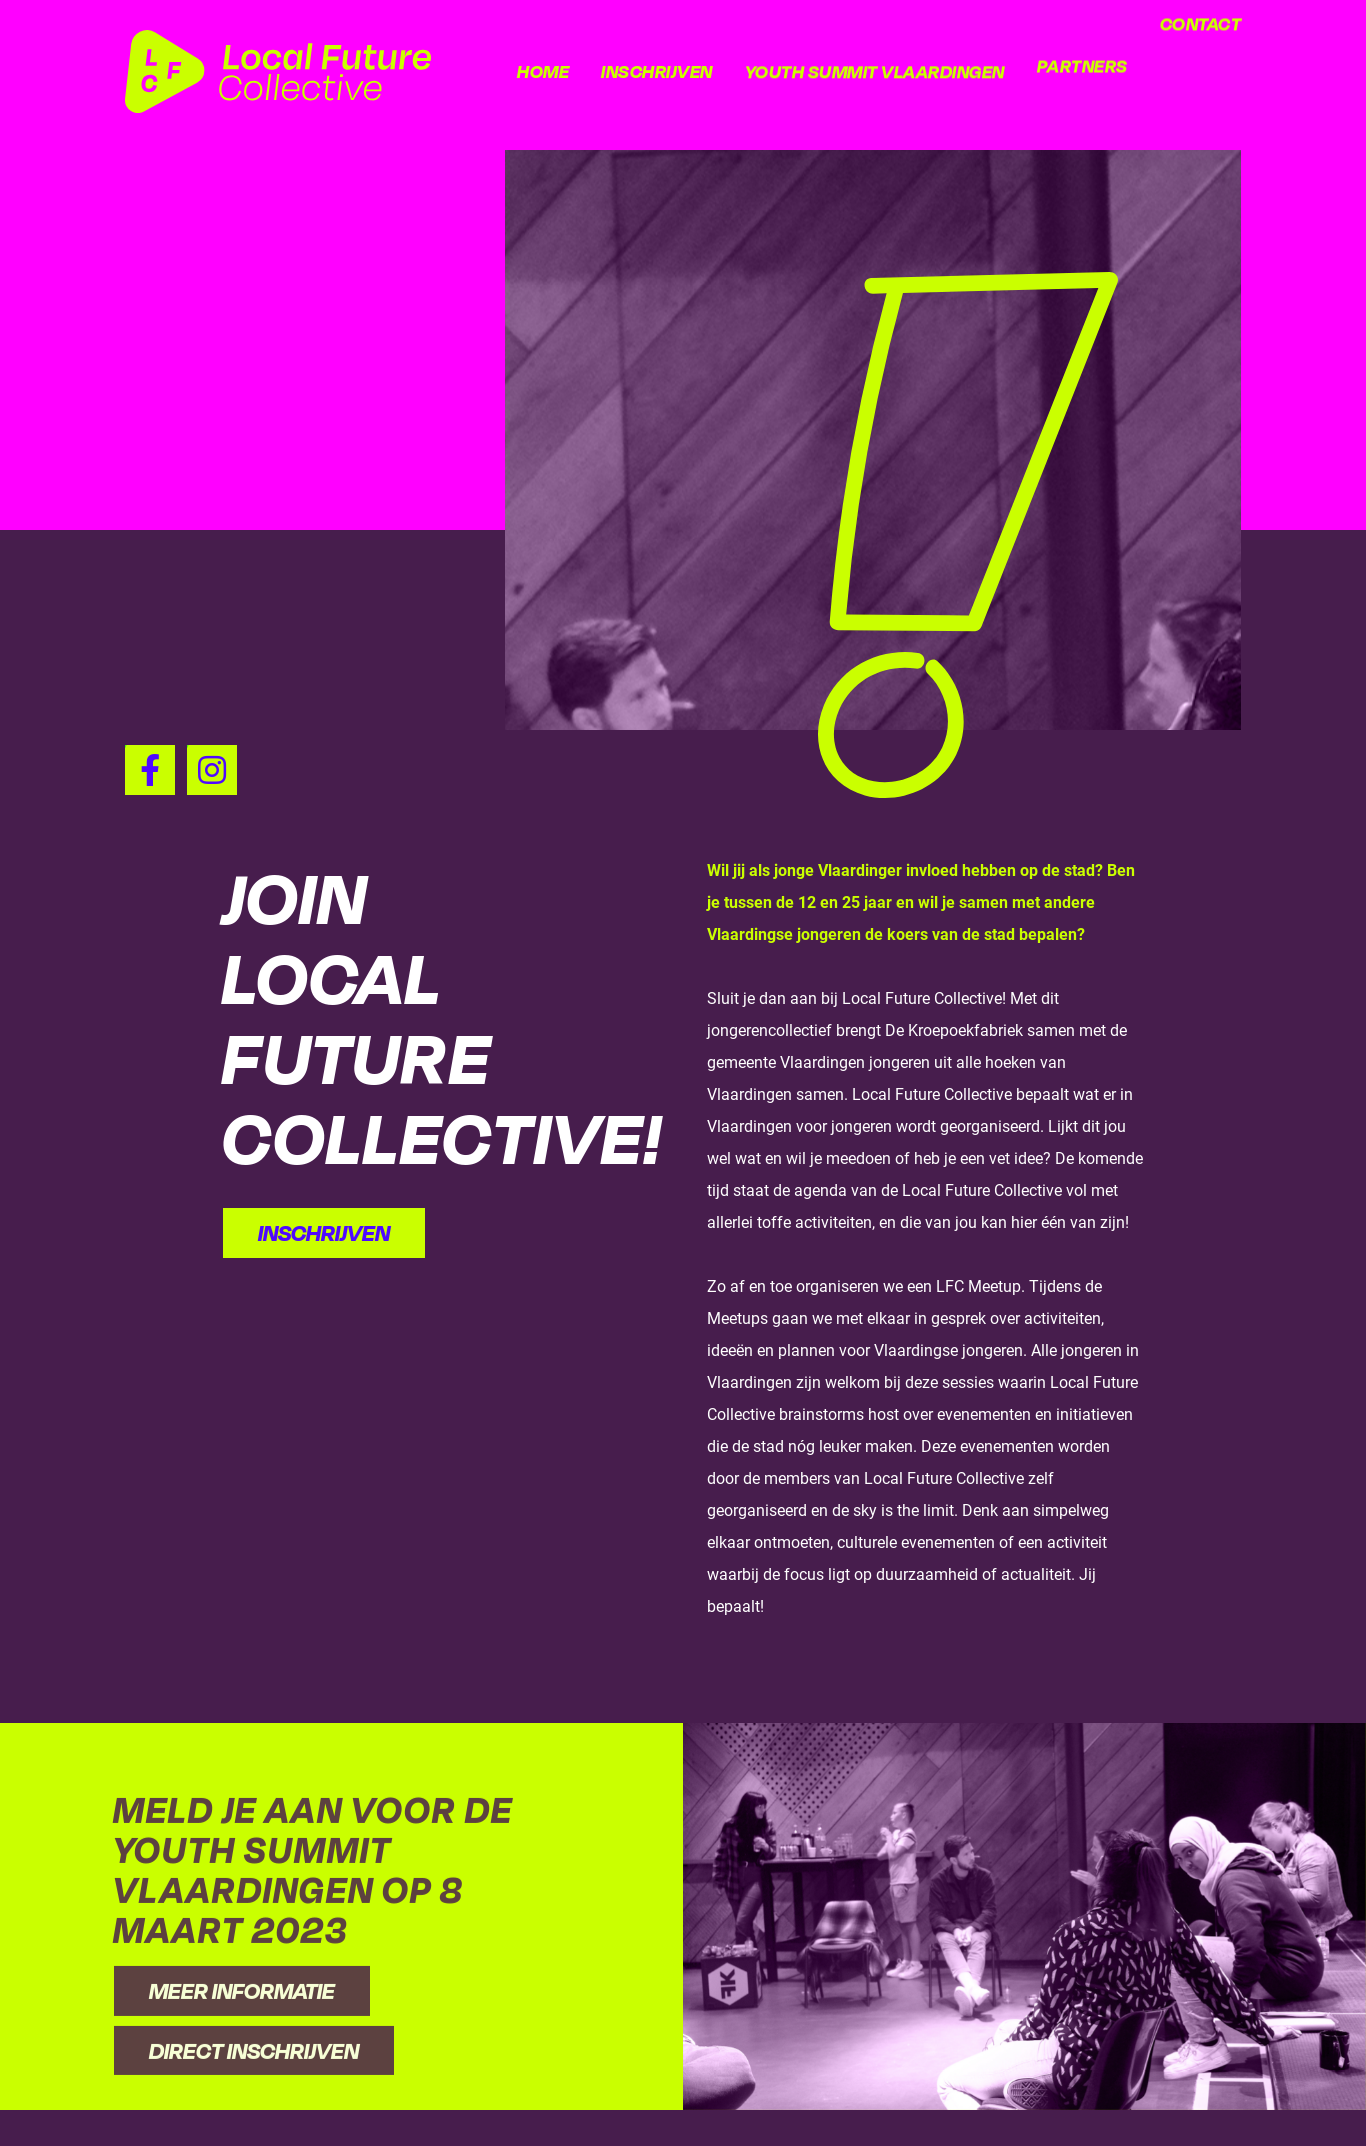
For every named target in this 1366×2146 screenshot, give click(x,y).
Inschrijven (657, 71)
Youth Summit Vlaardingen (875, 58)
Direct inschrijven (254, 2102)
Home (543, 71)
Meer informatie (242, 2043)
